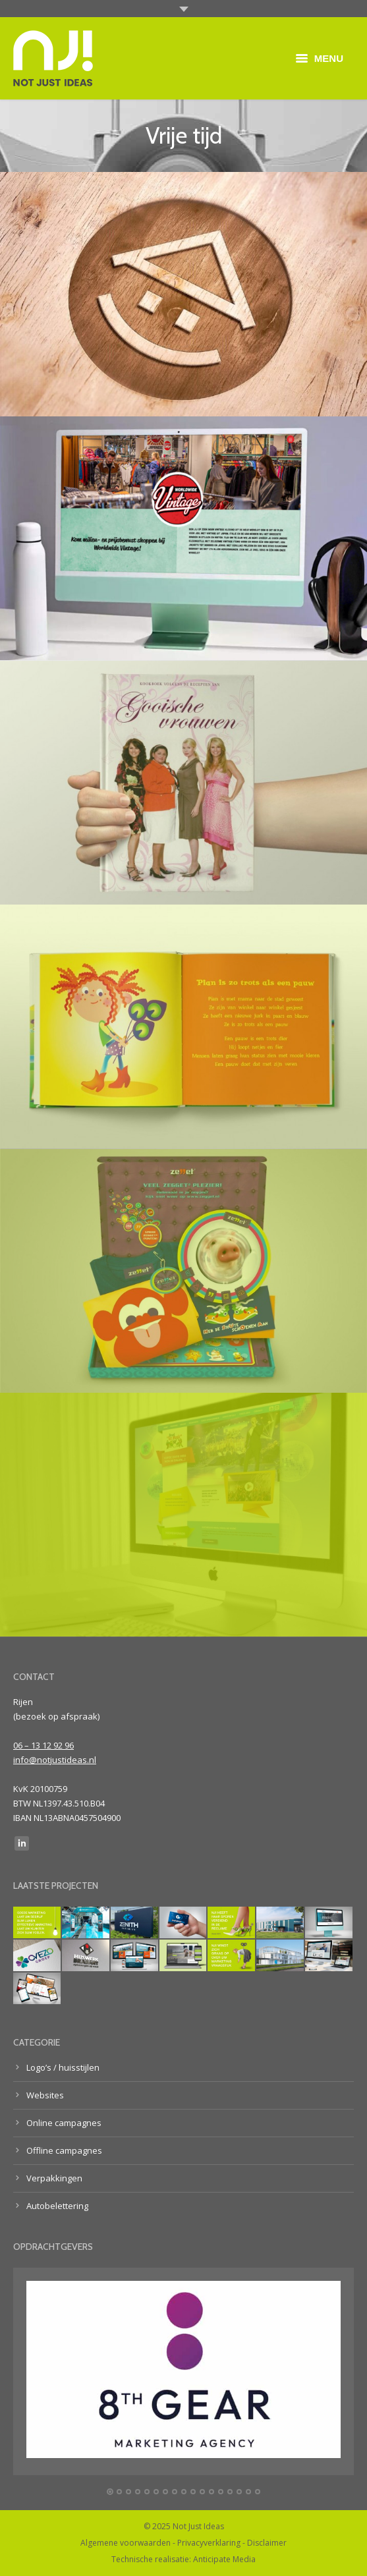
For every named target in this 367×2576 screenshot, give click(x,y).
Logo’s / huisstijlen (62, 2067)
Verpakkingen (54, 2178)
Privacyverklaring (208, 2542)
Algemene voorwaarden (125, 2542)
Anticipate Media (224, 2559)
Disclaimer (267, 2542)
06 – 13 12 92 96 (43, 1745)
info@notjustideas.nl (54, 1760)
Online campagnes (63, 2123)
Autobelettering (57, 2206)
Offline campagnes (64, 2150)
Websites (45, 2095)
